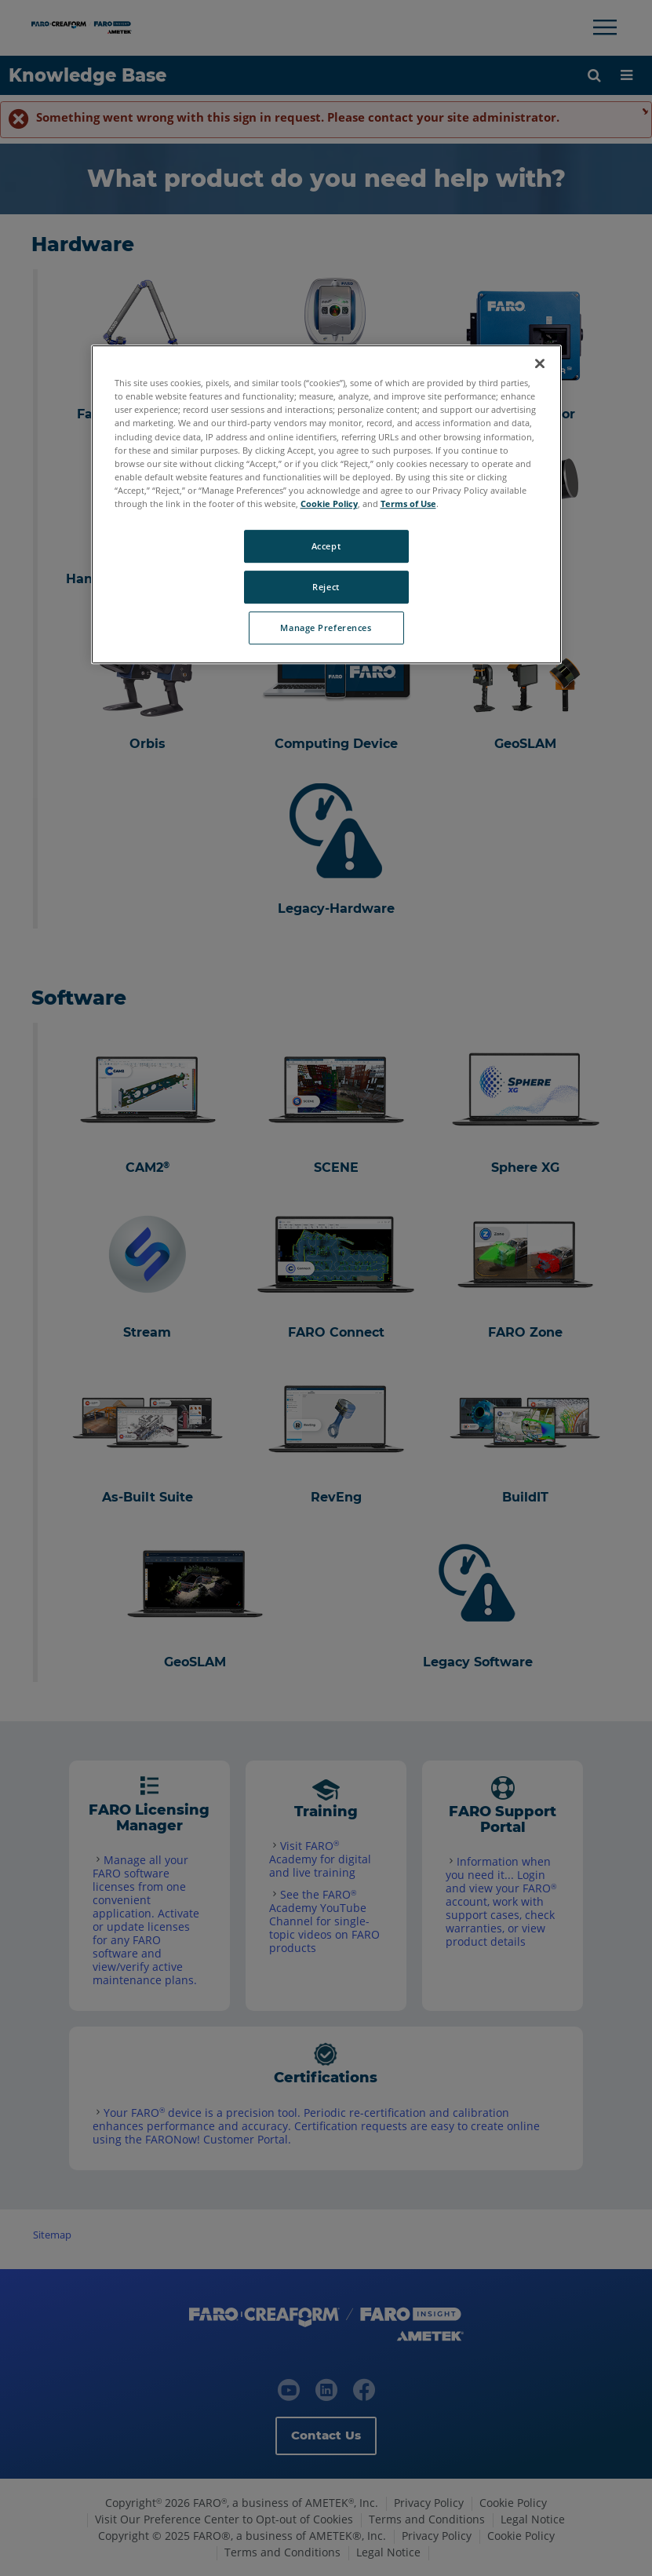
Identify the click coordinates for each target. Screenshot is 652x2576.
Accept (326, 546)
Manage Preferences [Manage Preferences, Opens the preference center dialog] (325, 627)
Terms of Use (408, 503)
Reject (325, 587)
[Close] (540, 363)
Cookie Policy (329, 503)
